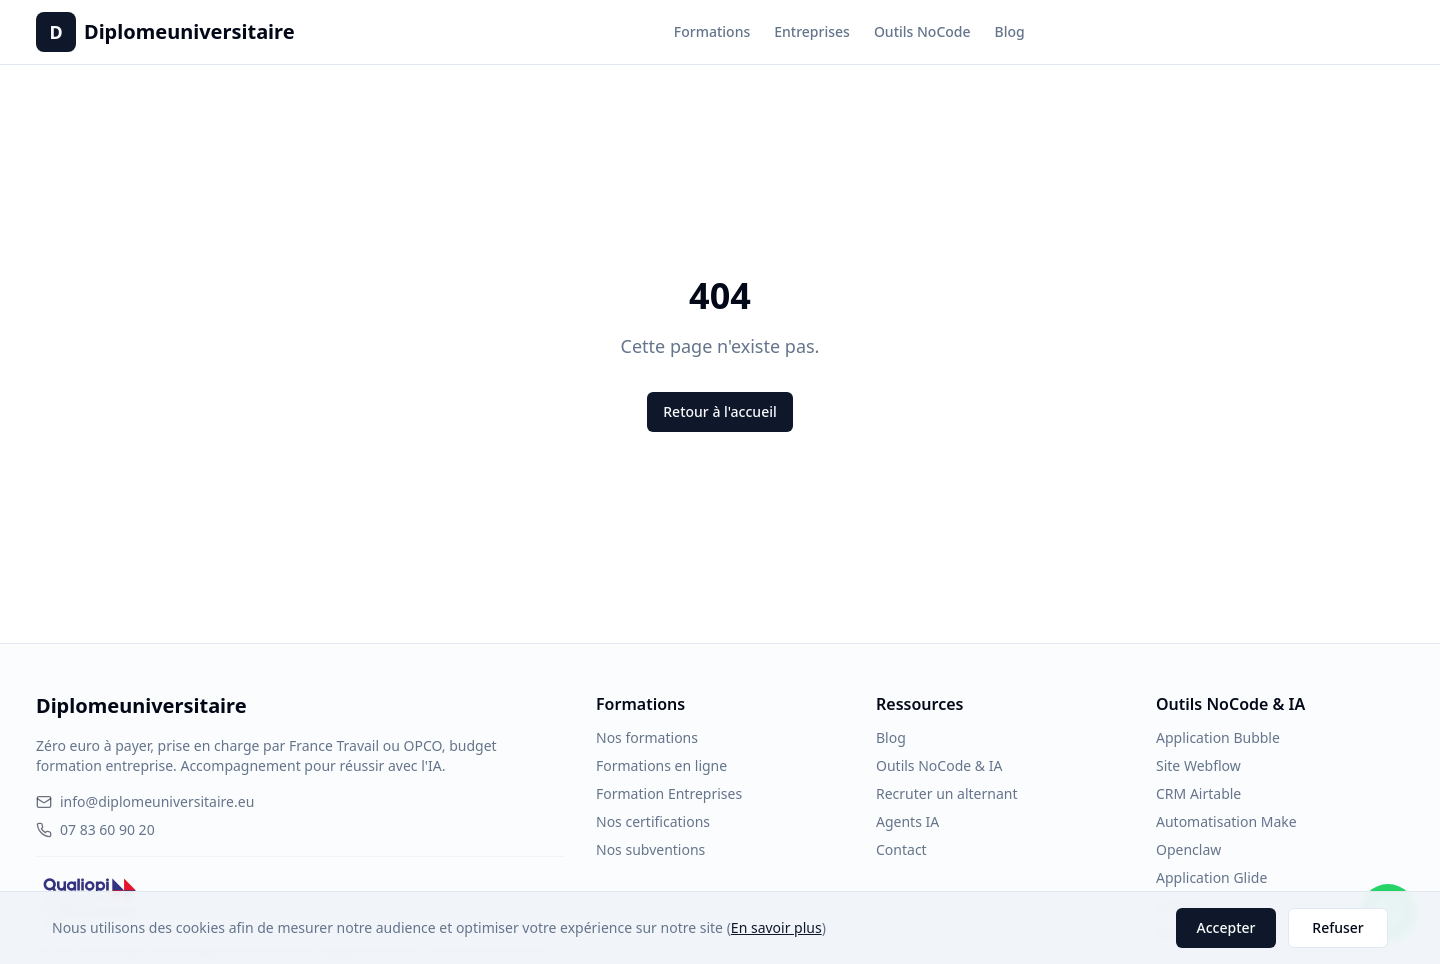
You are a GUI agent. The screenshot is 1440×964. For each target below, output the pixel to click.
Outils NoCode (922, 31)
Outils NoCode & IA (939, 765)
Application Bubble (1218, 737)
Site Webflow (1198, 765)
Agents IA (907, 821)
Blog (1010, 31)
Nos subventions (650, 849)
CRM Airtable (1198, 793)
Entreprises (812, 31)
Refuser (1337, 927)
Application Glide (1211, 877)
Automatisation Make (1226, 821)
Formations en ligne (661, 765)
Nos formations (647, 737)
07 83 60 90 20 (95, 829)
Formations (712, 31)
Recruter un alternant (946, 793)
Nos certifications (653, 821)
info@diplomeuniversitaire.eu (145, 801)
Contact (901, 849)
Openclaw (1188, 849)
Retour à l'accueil (719, 411)
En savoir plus (776, 927)
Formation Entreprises (669, 793)
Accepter (1226, 927)
